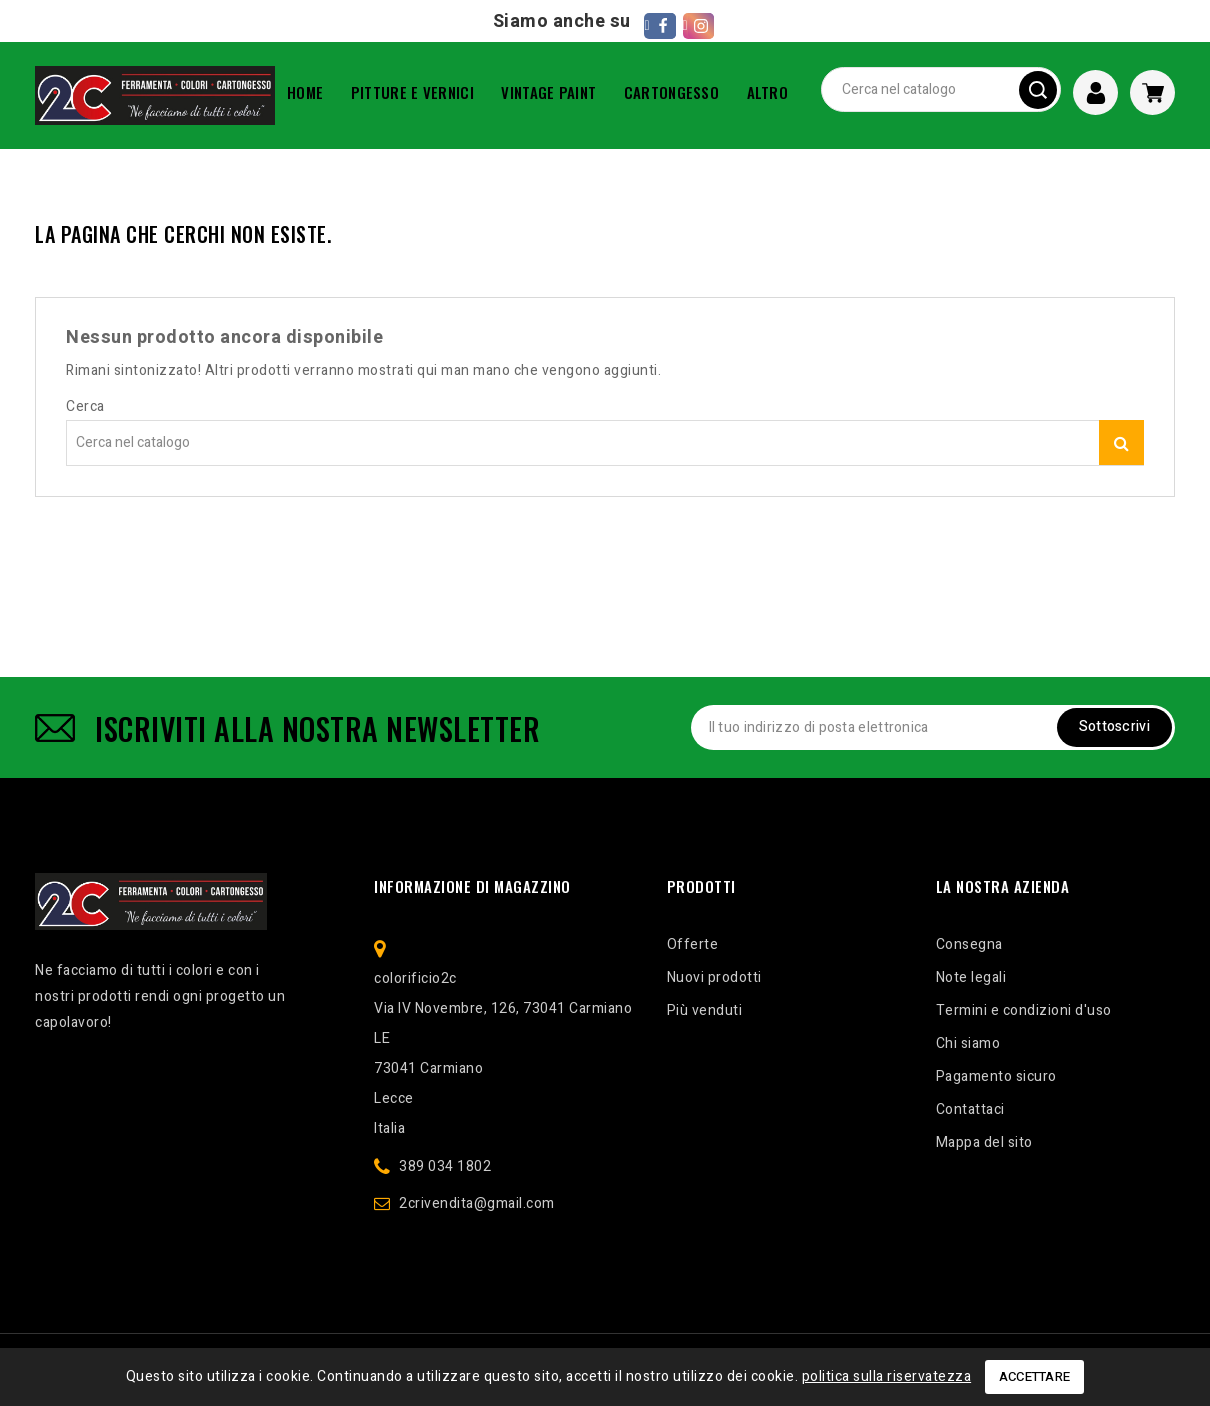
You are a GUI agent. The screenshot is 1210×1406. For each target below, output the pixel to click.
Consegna (969, 944)
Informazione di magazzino (472, 886)
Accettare (1035, 1376)
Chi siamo (968, 1043)
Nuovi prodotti (714, 977)
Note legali (971, 977)
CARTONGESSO (671, 92)
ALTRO (768, 92)
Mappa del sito (984, 1142)
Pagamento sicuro (996, 1076)
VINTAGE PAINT (548, 92)
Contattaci (970, 1109)
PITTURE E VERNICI (412, 92)
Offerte (693, 944)
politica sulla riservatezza (887, 1376)
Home (305, 92)
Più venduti (705, 1010)
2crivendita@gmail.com (477, 1203)
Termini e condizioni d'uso (1024, 1010)
